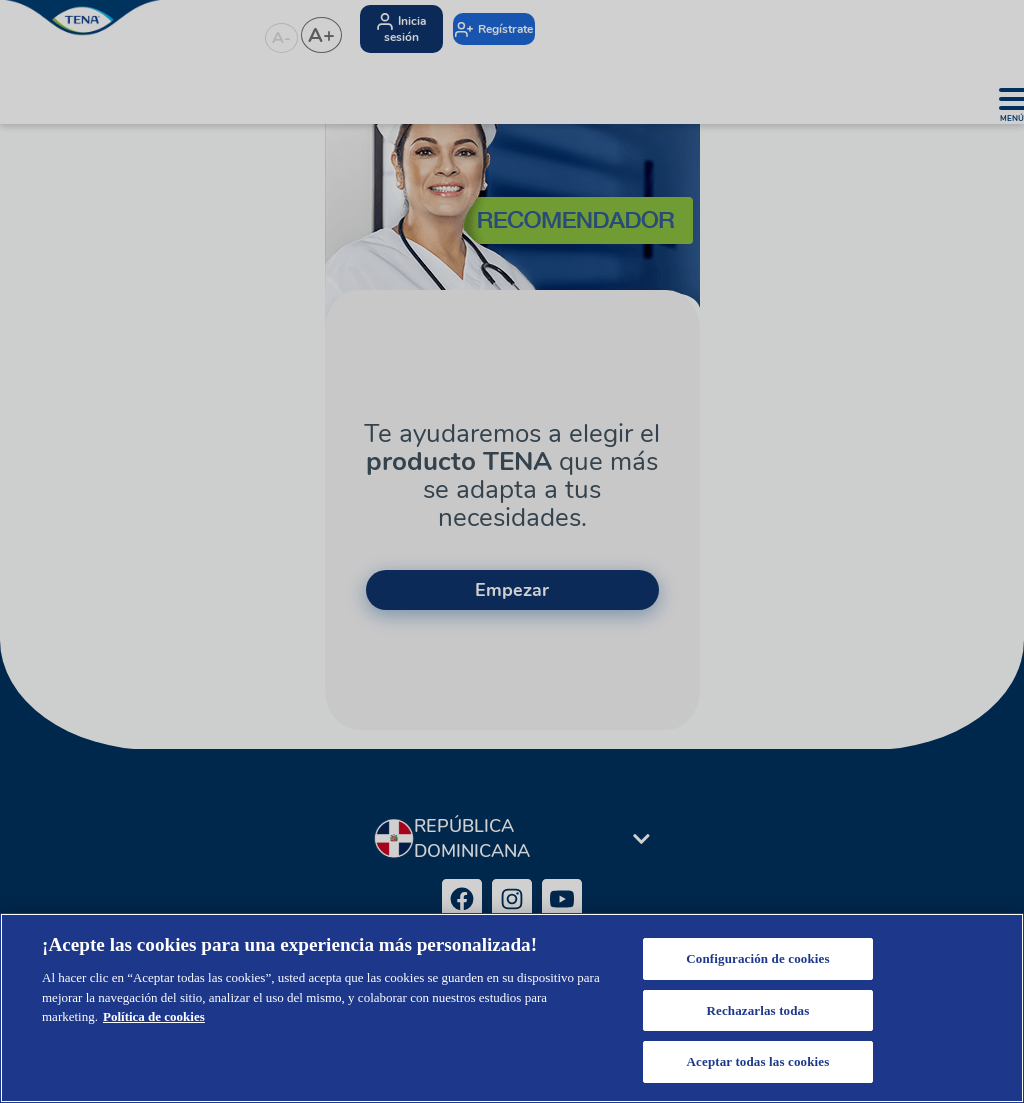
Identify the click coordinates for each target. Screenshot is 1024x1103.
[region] (512, 1008)
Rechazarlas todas (757, 1010)
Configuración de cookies (757, 958)
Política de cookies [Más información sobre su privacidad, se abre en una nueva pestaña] (154, 1016)
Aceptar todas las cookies (758, 1061)
